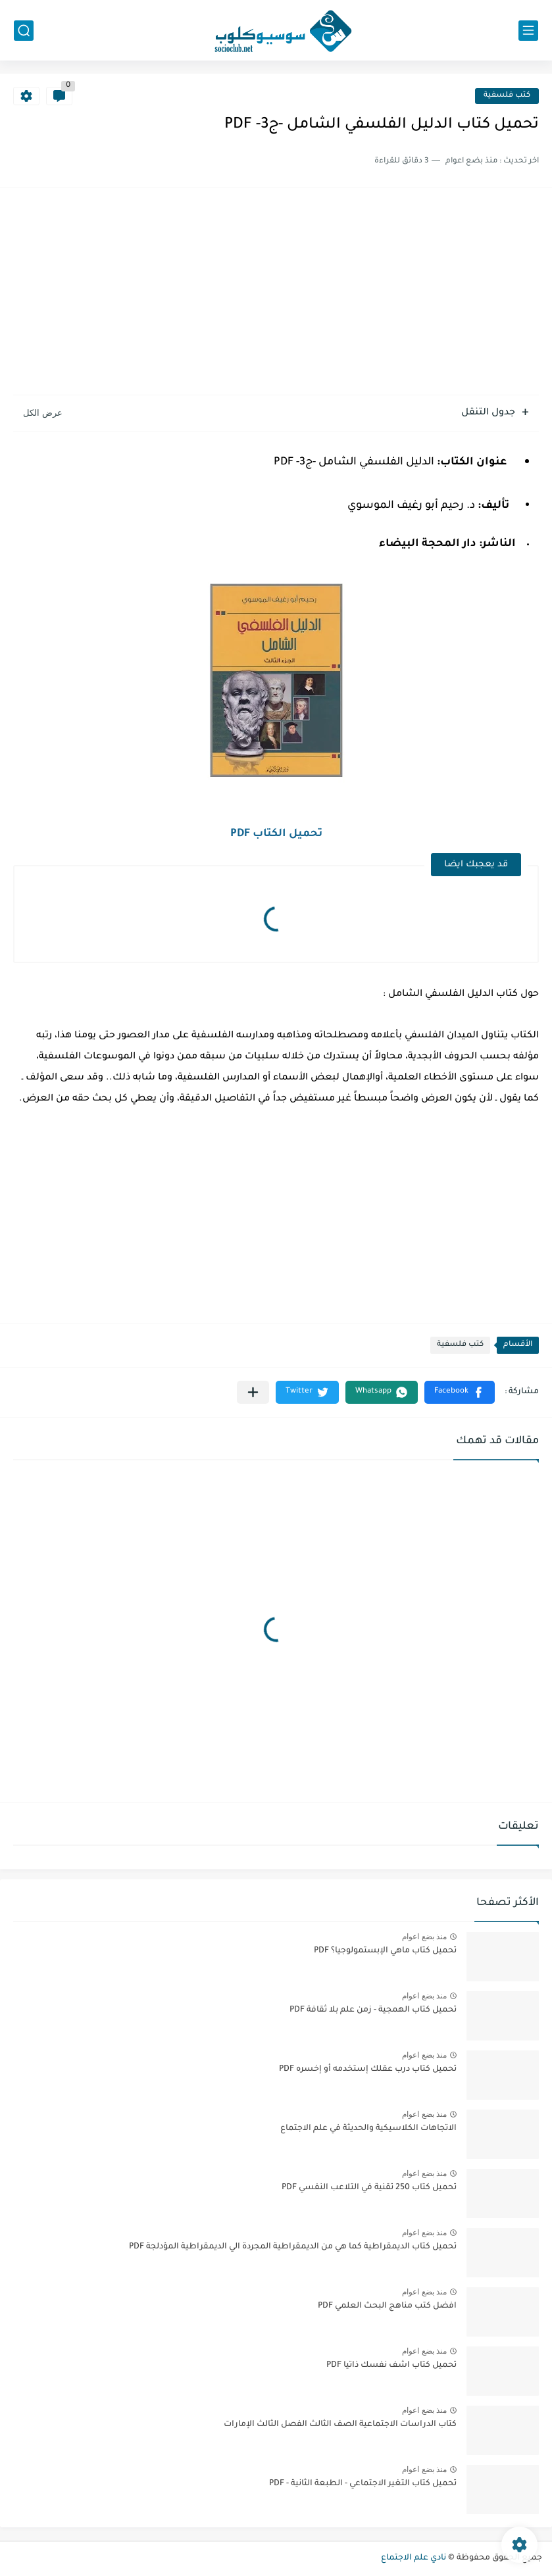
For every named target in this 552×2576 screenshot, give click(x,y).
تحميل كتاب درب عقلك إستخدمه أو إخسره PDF (368, 2069)
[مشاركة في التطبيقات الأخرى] (253, 1392)
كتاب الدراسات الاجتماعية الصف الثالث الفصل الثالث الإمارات (340, 2424)
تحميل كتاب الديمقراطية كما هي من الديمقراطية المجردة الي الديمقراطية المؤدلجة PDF (293, 2247)
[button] (459, 1392)
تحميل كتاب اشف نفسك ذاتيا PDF (391, 2365)
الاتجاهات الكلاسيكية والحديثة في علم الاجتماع (368, 2128)
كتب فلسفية (507, 95)
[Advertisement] (276, 293)
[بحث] (24, 30)
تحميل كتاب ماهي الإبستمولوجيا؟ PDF (385, 1951)
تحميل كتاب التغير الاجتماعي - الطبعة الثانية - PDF (363, 2484)
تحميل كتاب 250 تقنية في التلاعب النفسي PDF (369, 2187)
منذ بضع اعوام (424, 1936)
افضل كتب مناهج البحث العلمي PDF (387, 2306)
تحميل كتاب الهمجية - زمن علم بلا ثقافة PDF (373, 2010)
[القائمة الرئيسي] (528, 30)
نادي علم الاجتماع (413, 2558)
